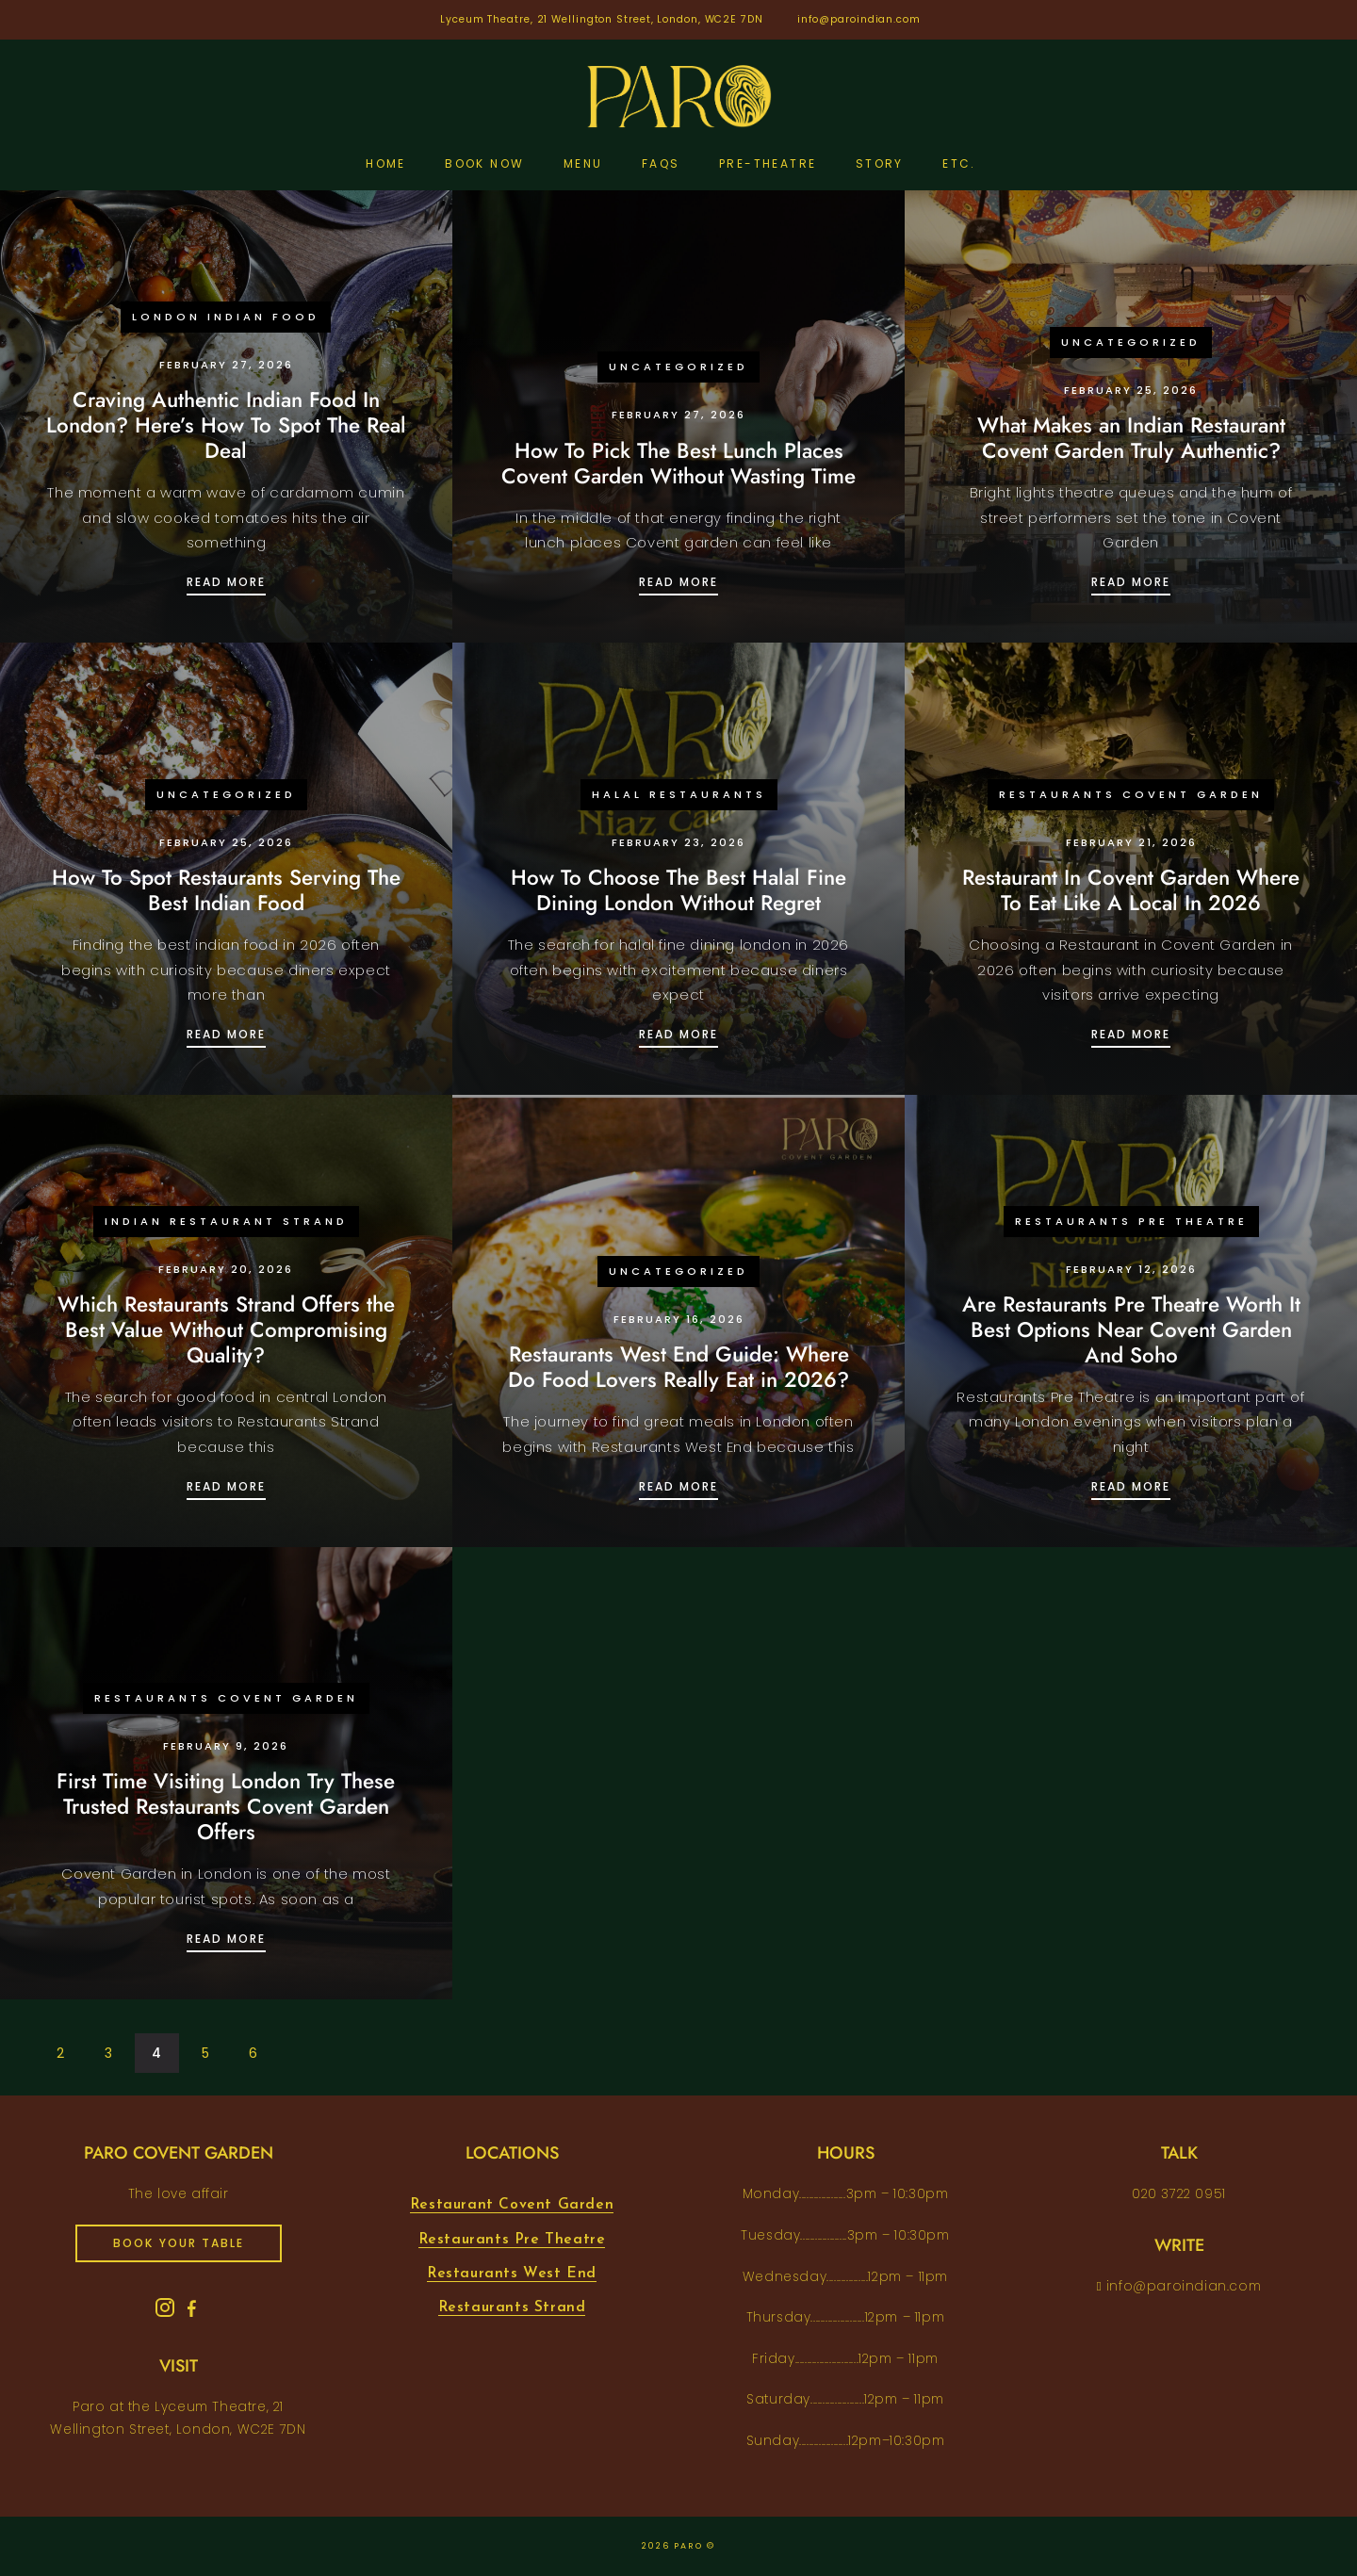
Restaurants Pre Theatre (1131, 1221)
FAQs (661, 163)
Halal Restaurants (679, 794)
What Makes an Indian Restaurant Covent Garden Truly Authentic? (1131, 437)
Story (880, 163)
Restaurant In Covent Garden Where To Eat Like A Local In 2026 (1131, 890)
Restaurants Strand (512, 2307)
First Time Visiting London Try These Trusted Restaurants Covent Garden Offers (226, 1806)
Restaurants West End (512, 2273)
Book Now (484, 163)
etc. (959, 163)
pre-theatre (767, 163)
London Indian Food (225, 316)
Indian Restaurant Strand (226, 1221)
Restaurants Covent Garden (1131, 794)
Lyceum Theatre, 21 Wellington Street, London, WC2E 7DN (601, 19)
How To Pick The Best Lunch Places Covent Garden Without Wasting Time (678, 463)
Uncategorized (678, 366)
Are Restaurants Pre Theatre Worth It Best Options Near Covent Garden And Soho (1131, 1329)
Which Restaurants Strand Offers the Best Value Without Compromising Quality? (226, 1329)
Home (386, 163)
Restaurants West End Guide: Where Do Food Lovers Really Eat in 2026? (678, 1366)
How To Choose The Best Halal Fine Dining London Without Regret (678, 890)
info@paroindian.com (859, 19)
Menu (583, 163)
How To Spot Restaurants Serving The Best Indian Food (226, 890)
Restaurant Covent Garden (511, 2204)
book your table (178, 2243)
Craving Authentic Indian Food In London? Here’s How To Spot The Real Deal (226, 424)
